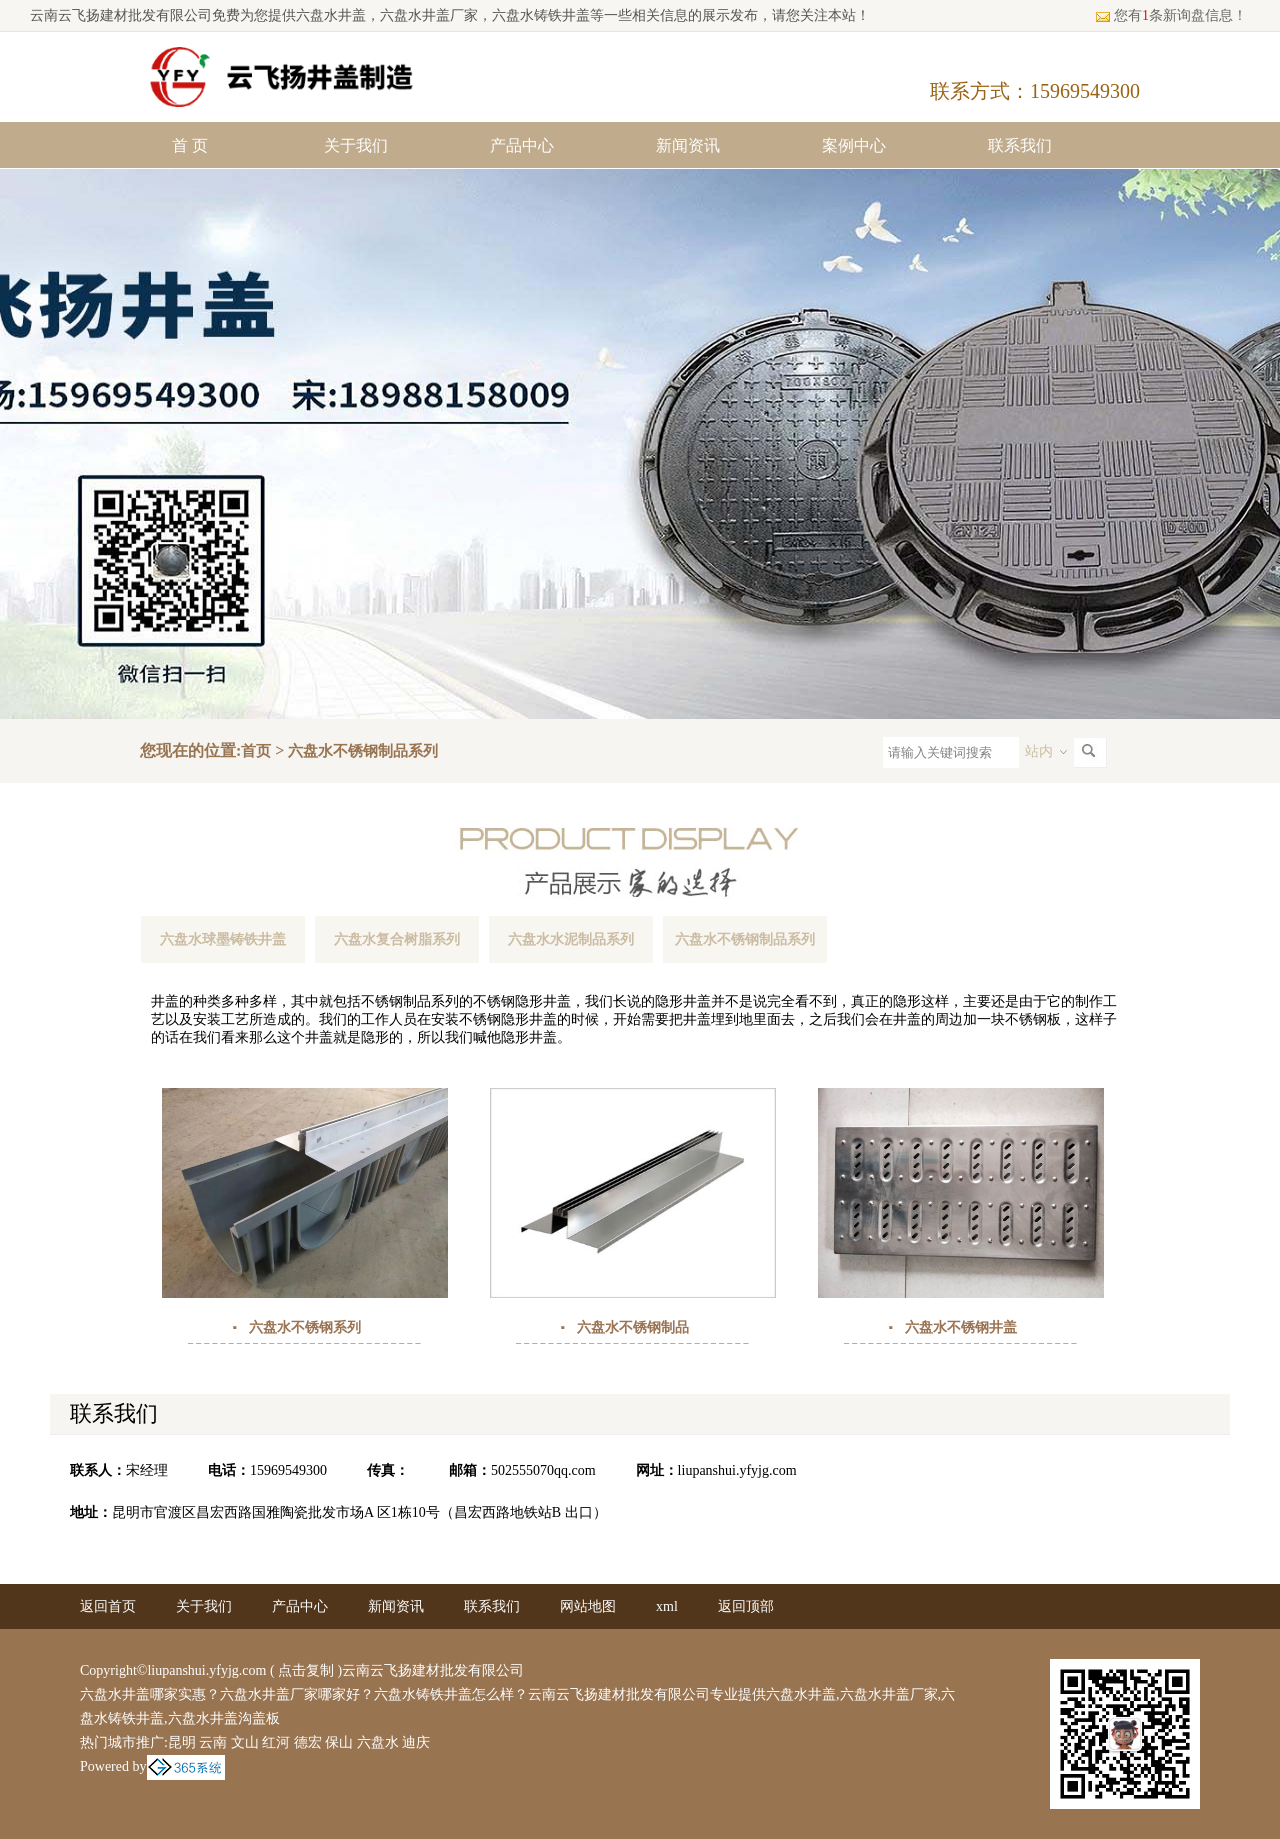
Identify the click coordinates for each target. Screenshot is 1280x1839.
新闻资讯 (688, 145)
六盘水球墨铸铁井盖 (223, 939)
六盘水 (378, 1742)
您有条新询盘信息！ (1171, 15)
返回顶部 (746, 1606)
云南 (213, 1742)
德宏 (308, 1742)
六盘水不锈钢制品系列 (363, 751)
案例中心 (854, 145)
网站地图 (588, 1606)
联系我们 (1020, 145)
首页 (256, 751)
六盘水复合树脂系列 (397, 939)
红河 (276, 1742)
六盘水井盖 (331, 15)
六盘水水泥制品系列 (571, 939)
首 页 (190, 145)
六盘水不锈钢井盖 (961, 1327)
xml (667, 1606)
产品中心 (522, 145)
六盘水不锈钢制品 (633, 1327)
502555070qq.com (543, 1470)
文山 (245, 1742)
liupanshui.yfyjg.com (737, 1470)
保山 (339, 1742)
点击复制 (306, 1670)
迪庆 (416, 1742)
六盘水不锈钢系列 (305, 1327)
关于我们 (356, 145)
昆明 (182, 1742)
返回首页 (108, 1606)
